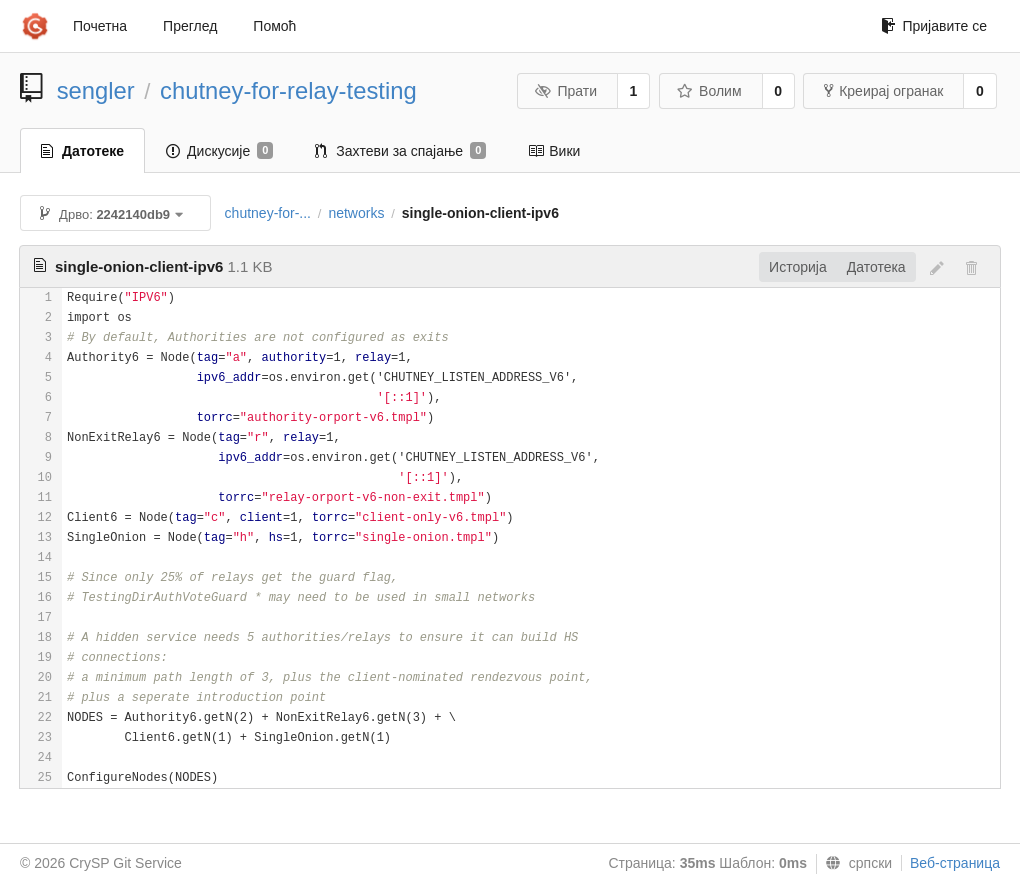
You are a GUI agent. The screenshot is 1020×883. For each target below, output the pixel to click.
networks (356, 213)
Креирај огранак (883, 91)
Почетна (100, 26)
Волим (709, 91)
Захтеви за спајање (400, 151)
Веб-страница (955, 863)
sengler (96, 90)
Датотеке (82, 151)
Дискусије (219, 151)
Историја (798, 267)
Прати (566, 91)
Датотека (876, 267)
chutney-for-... (268, 213)
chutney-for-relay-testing (288, 90)
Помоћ (274, 26)
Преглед (190, 26)
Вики (554, 151)
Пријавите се (934, 26)
